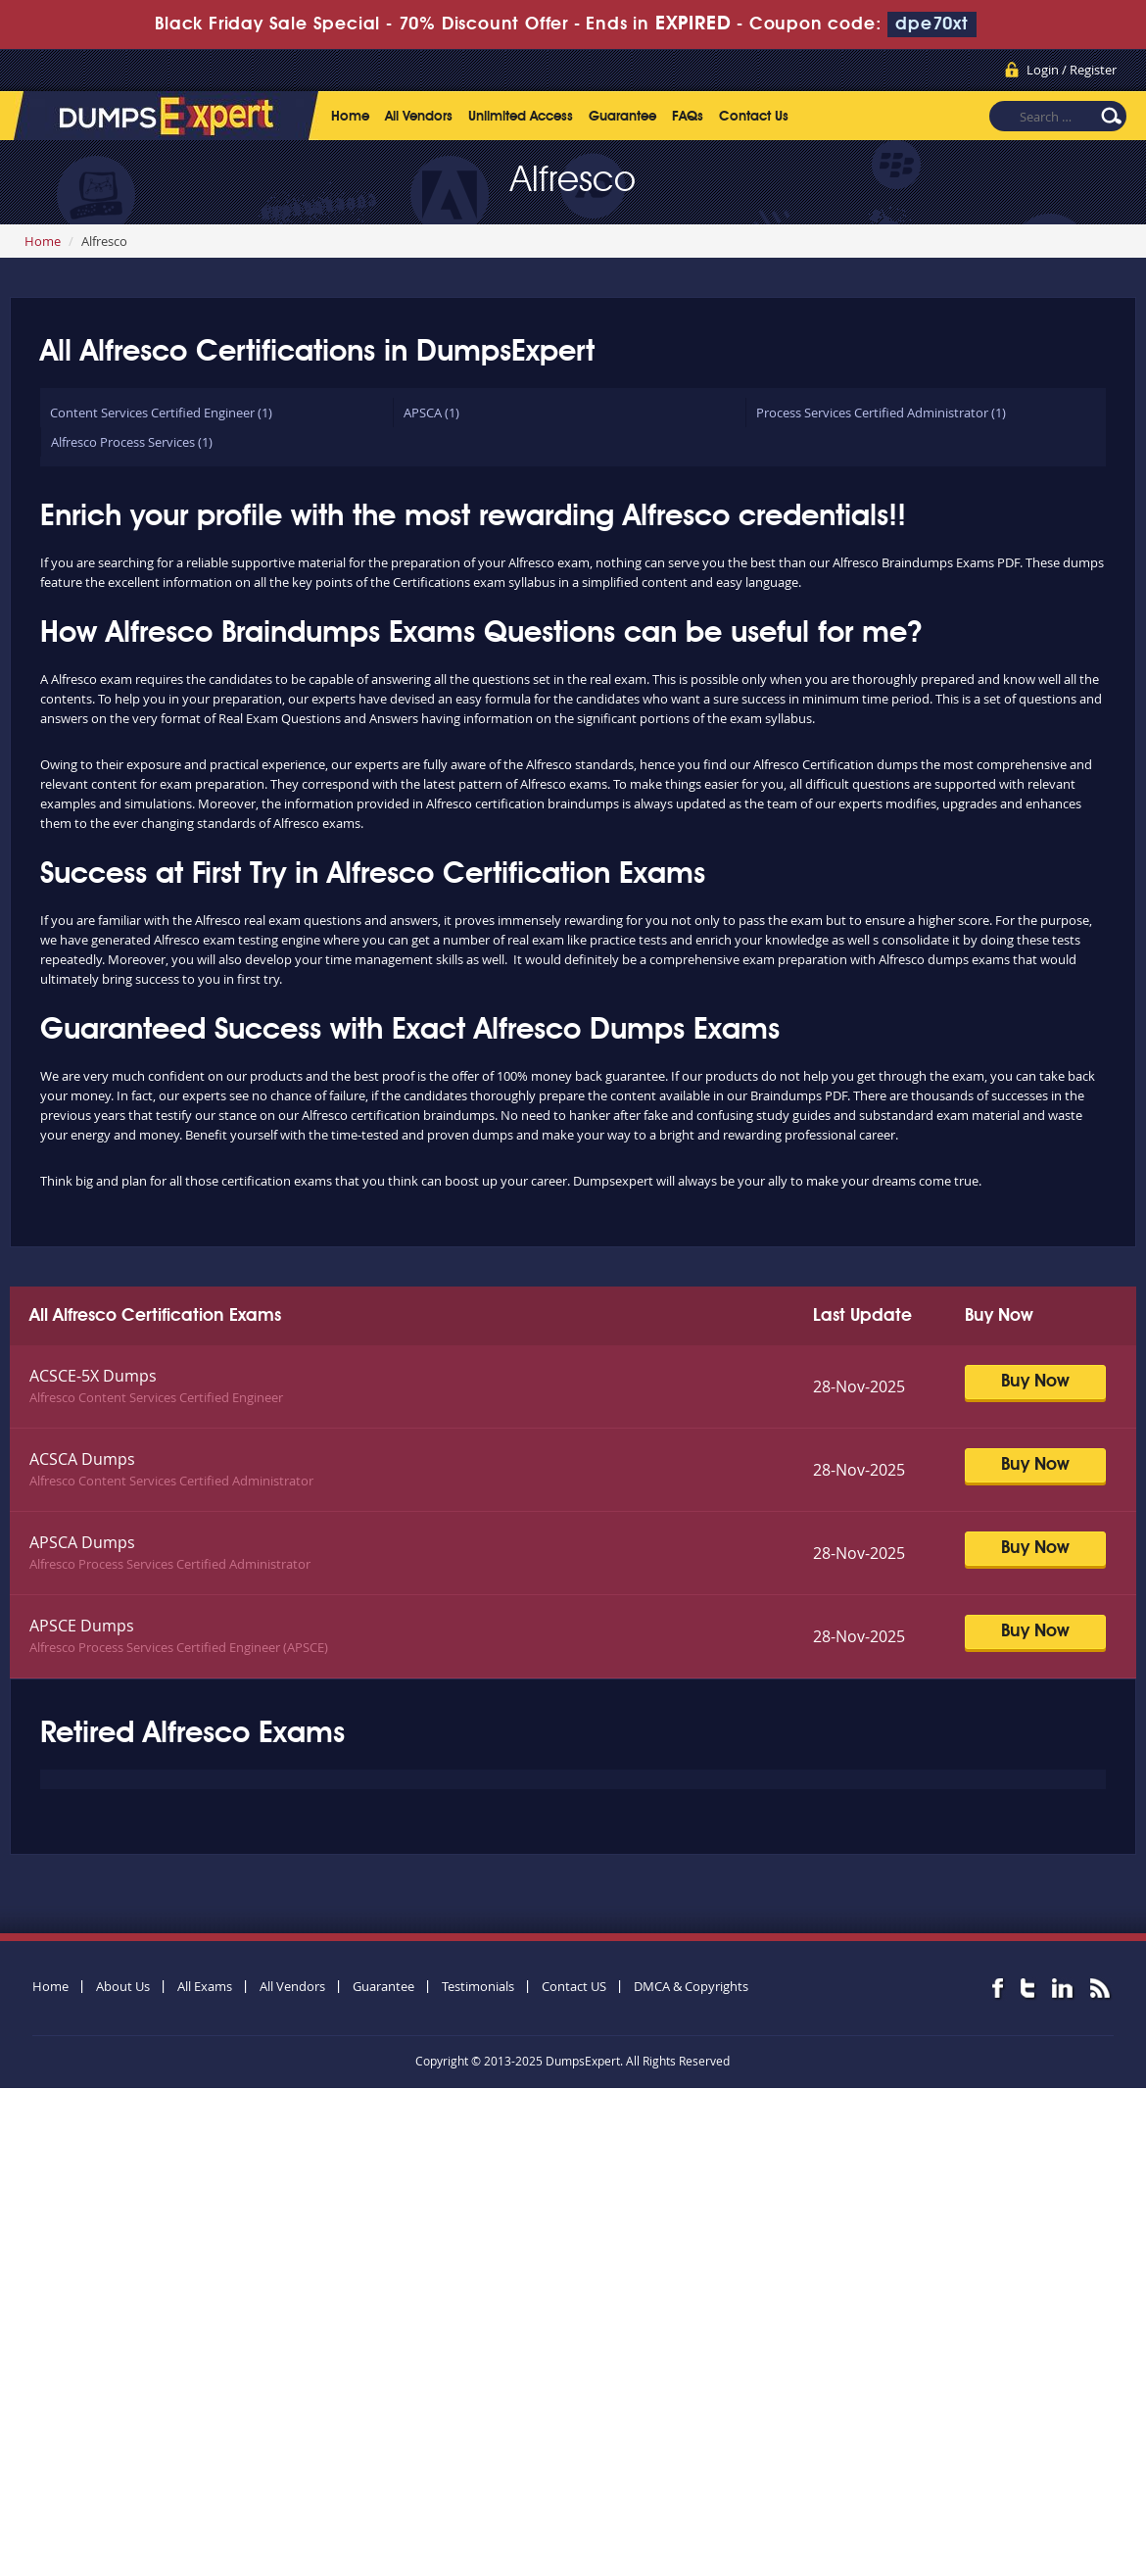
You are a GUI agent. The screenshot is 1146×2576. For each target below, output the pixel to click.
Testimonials (478, 1986)
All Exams (204, 1986)
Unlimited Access (520, 116)
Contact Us (753, 116)
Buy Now (1035, 1381)
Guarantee (622, 116)
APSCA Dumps (82, 1542)
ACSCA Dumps (82, 1459)
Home (350, 116)
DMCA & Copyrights (691, 1986)
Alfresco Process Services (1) (132, 442)
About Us (123, 1986)
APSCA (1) (431, 412)
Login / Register (1072, 69)
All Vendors (419, 116)
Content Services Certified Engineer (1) (161, 412)
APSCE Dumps (81, 1625)
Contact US (574, 1986)
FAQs (687, 116)
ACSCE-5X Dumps (93, 1375)
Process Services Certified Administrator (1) (881, 412)
